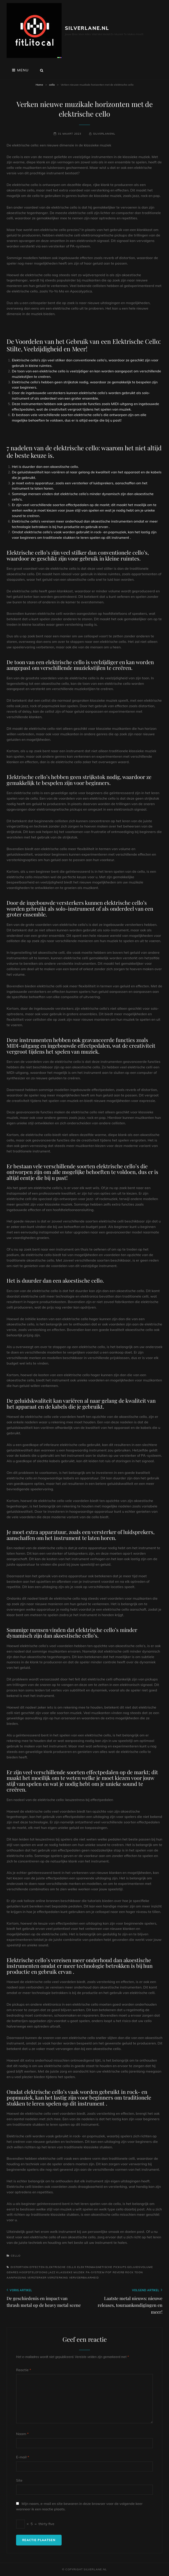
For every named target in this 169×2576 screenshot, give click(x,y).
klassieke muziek (70, 2272)
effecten (37, 2267)
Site (19, 2480)
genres (12, 2272)
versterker (36, 2277)
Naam (22, 2434)
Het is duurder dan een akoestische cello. (45, 466)
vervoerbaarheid (84, 2277)
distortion (20, 2267)
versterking (57, 2277)
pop (108, 2272)
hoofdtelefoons (33, 2272)
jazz (51, 2272)
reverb (118, 2272)
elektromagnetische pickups (101, 2267)
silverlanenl (104, 133)
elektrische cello (61, 2267)
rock (129, 2272)
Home (39, 84)
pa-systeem (95, 2272)
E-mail (22, 2457)
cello (52, 84)
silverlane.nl (87, 28)
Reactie (23, 2370)
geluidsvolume (140, 2267)
